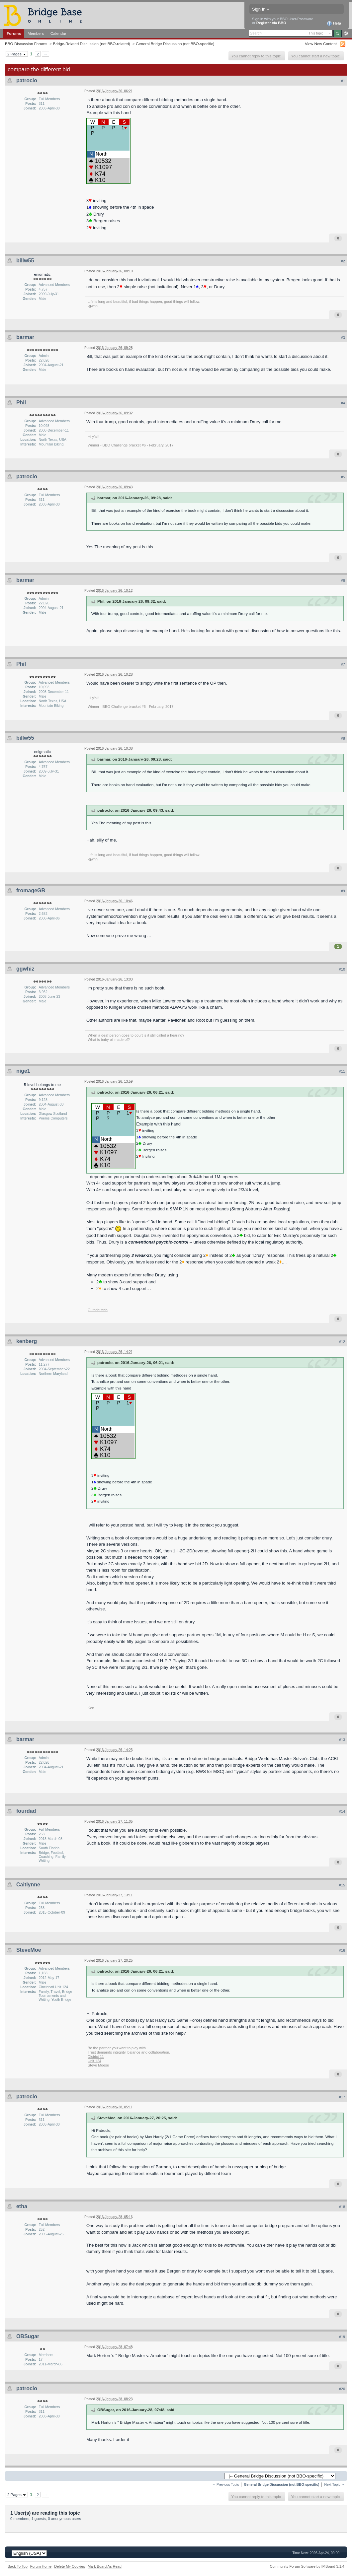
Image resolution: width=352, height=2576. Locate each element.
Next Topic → (334, 2484)
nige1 (23, 1071)
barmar (25, 337)
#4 (343, 403)
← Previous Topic (225, 2484)
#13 (342, 1740)
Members (36, 33)
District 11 (96, 2057)
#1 (343, 81)
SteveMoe (28, 1950)
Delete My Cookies (69, 2566)
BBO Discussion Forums (26, 43)
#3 (343, 338)
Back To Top (18, 2566)
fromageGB (30, 890)
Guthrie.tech (98, 1310)
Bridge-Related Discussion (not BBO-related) (91, 43)
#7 (343, 664)
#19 (342, 2337)
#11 (342, 1071)
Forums (14, 33)
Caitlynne (28, 1884)
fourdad (26, 1811)
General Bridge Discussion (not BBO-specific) (175, 43)
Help (334, 23)
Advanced (346, 33)
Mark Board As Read (105, 2566)
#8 (343, 738)
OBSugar (27, 2336)
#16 (342, 1950)
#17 (342, 2097)
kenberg (26, 1341)
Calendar (58, 33)
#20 (342, 2389)
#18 (342, 2207)
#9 (343, 891)
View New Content (321, 43)
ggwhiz (25, 969)
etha (21, 2206)
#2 (343, 261)
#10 (342, 969)
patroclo (26, 80)
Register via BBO (271, 23)
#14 (342, 1811)
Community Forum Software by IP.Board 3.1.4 (307, 2566)
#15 (342, 1885)
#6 (343, 580)
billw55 (25, 260)
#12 (342, 1342)
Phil (21, 402)
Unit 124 (94, 2061)
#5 (343, 477)
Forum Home (40, 2566)
